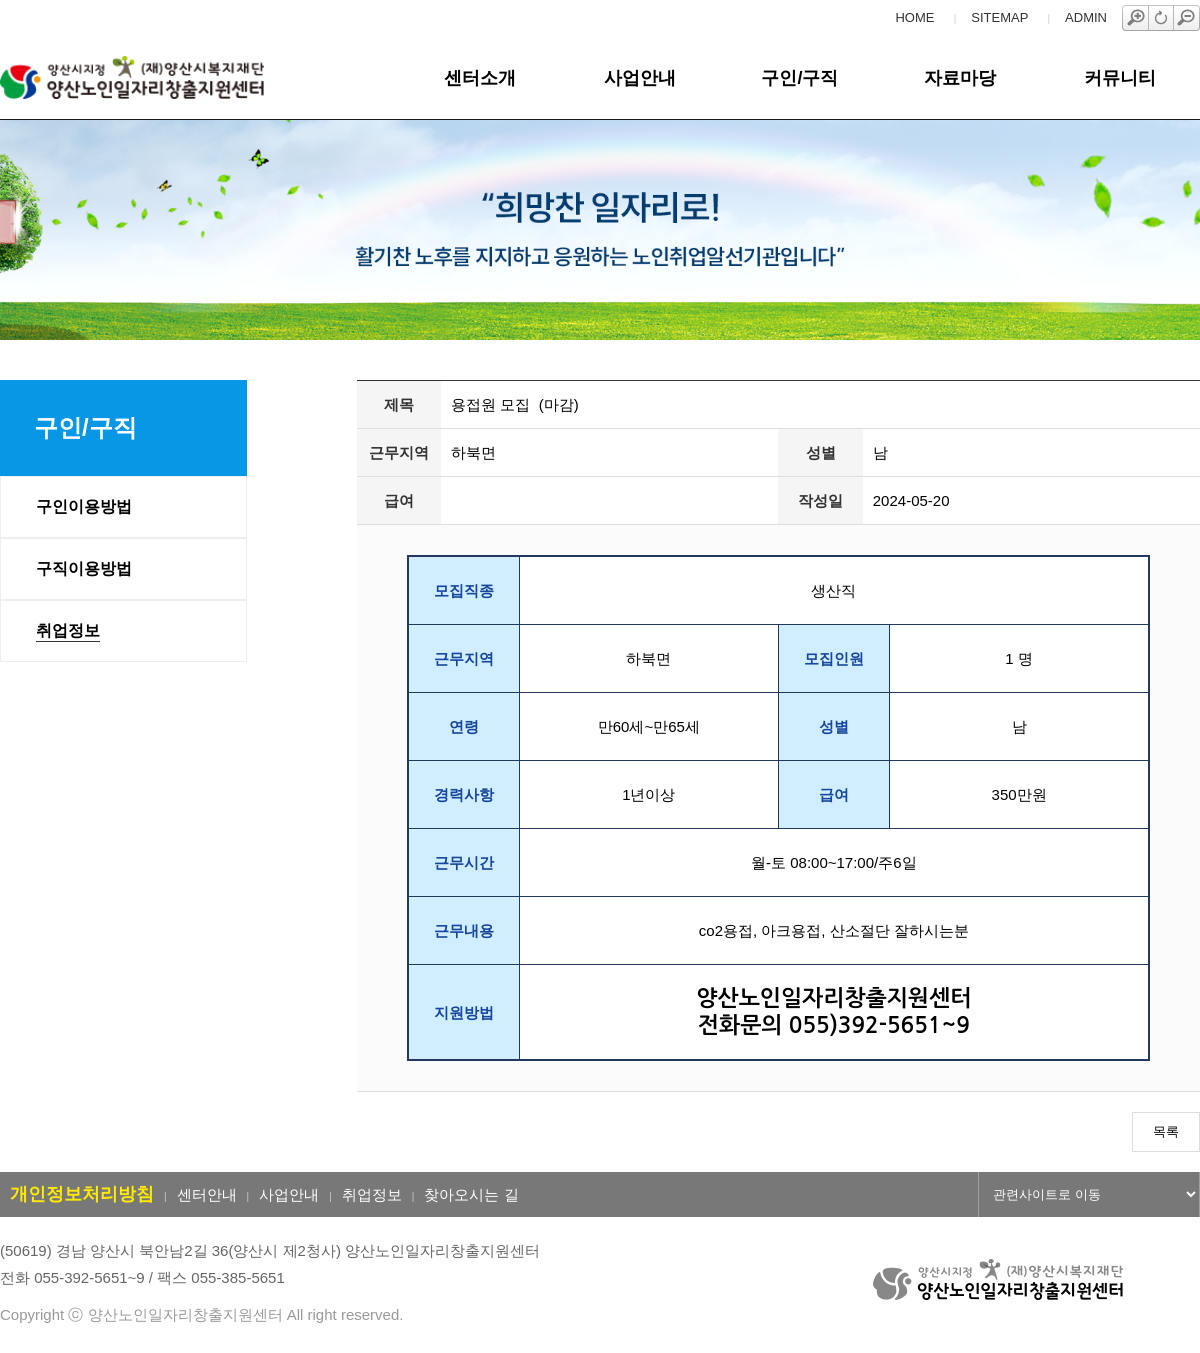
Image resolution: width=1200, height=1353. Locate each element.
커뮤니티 (1120, 78)
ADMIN (1086, 17)
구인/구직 (799, 78)
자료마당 (960, 78)
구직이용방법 (84, 568)
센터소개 (480, 78)
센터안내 (207, 1194)
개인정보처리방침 (82, 1194)
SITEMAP (999, 17)
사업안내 (640, 78)
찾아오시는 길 (471, 1194)
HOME (914, 17)
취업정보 (68, 630)
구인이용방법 (84, 506)
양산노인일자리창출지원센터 (163, 77)
